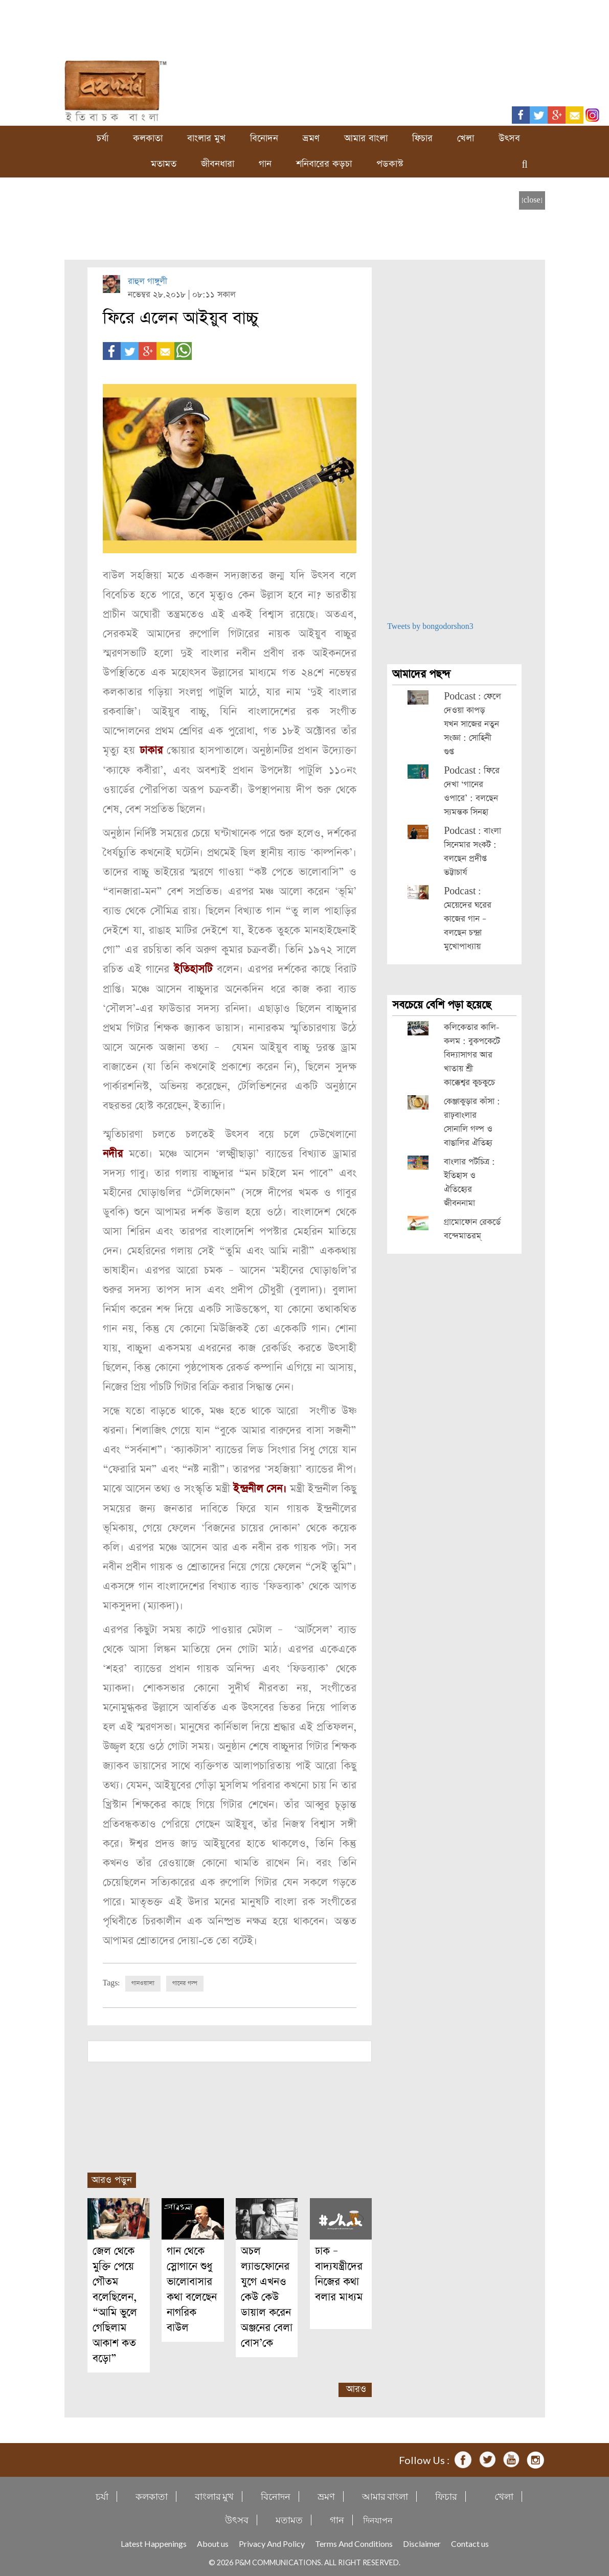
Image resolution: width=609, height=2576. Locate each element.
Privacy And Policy (272, 2542)
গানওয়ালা (142, 1982)
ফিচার (422, 138)
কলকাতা (148, 138)
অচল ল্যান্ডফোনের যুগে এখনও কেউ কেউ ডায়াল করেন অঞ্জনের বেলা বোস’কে (266, 2295)
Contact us (470, 2542)
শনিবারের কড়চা (324, 163)
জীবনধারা (217, 163)
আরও (356, 2387)
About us (213, 2542)
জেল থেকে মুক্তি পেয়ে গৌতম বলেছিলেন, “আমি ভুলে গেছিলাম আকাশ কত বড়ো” (115, 2303)
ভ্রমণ (311, 138)
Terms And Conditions (354, 2542)
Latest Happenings (154, 2542)
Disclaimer (422, 2542)
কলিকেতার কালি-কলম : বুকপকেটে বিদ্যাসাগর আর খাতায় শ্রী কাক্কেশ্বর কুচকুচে (472, 1055)
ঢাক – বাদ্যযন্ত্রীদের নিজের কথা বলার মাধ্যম (339, 2272)
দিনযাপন (378, 2518)
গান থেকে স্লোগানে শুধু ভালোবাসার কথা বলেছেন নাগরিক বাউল (192, 2288)
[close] (532, 200)
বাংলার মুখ (206, 138)
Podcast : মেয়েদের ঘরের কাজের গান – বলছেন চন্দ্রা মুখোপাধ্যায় (467, 919)
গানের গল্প (184, 1982)
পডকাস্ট (389, 163)
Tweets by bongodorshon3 (430, 626)
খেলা (465, 138)
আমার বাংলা (366, 138)
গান (265, 163)
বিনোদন (264, 138)
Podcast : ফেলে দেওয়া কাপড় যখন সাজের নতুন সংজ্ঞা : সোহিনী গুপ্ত (472, 724)
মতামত (163, 163)
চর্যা (102, 138)
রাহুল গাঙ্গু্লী (147, 281)
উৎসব (509, 138)
